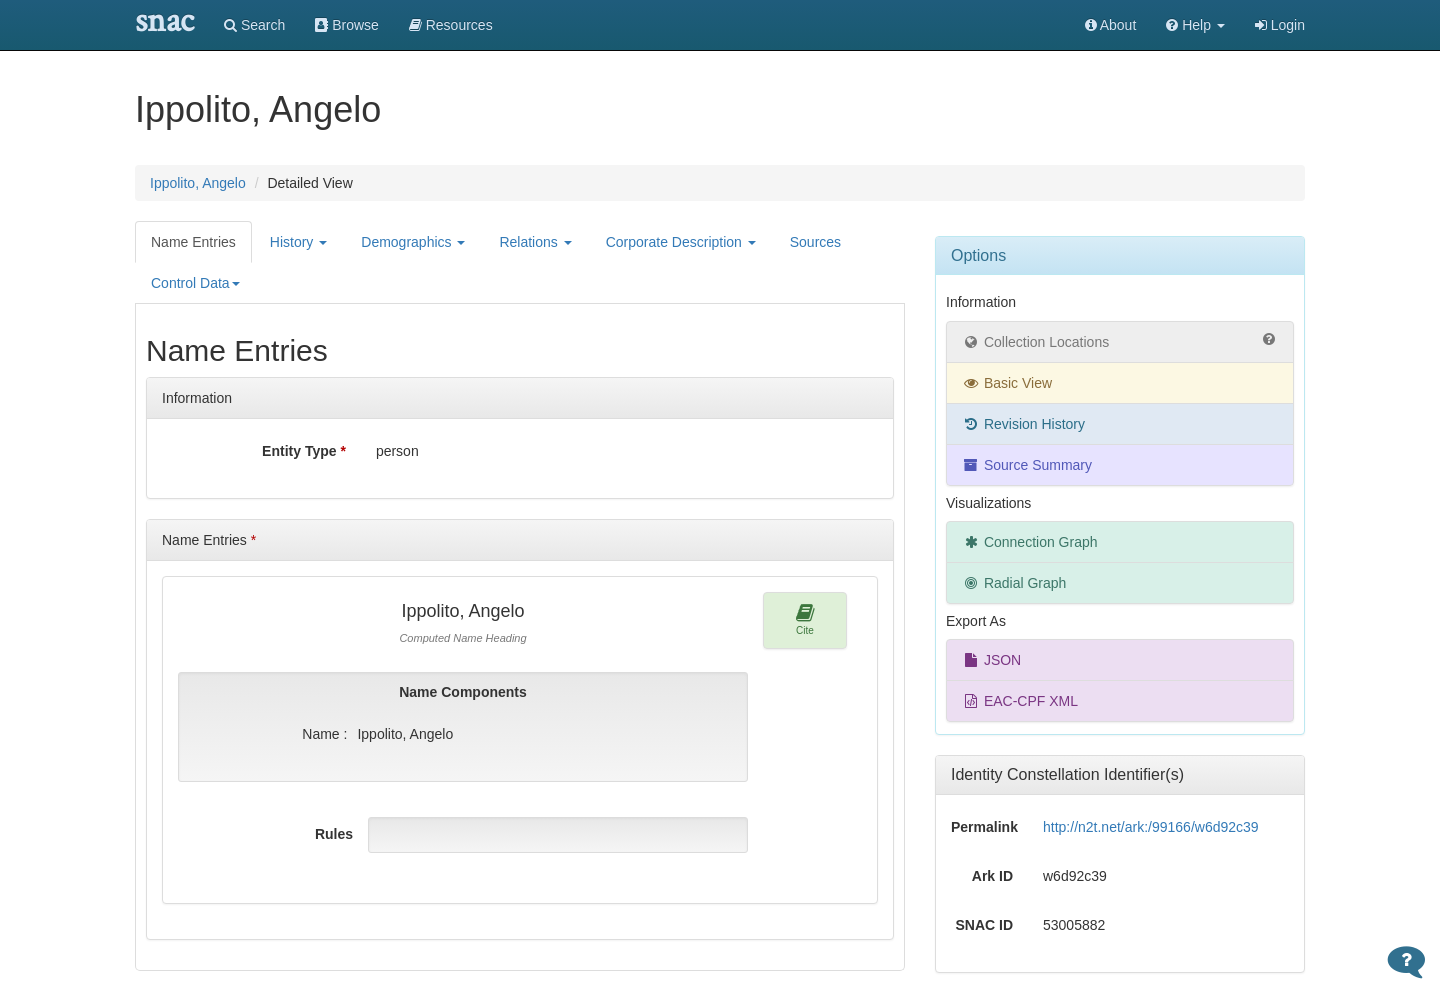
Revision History (1023, 424)
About (1111, 25)
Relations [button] (535, 242)
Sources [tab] (815, 242)
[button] (1195, 25)
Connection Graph (1030, 542)
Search (254, 25)
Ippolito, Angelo (198, 183)
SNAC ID (984, 925)
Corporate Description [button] (681, 242)
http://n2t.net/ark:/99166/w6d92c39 (1151, 827)
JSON (991, 660)
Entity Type (304, 451)
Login (1280, 25)
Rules (334, 834)
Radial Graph (1014, 583)
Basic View (1007, 383)
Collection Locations (1120, 341)
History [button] (298, 242)
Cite (805, 619)
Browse (347, 25)
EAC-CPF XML (1020, 701)
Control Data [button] (195, 283)
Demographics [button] (413, 242)
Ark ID (992, 876)
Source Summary (1027, 465)
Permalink (984, 827)
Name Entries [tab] (193, 242)
